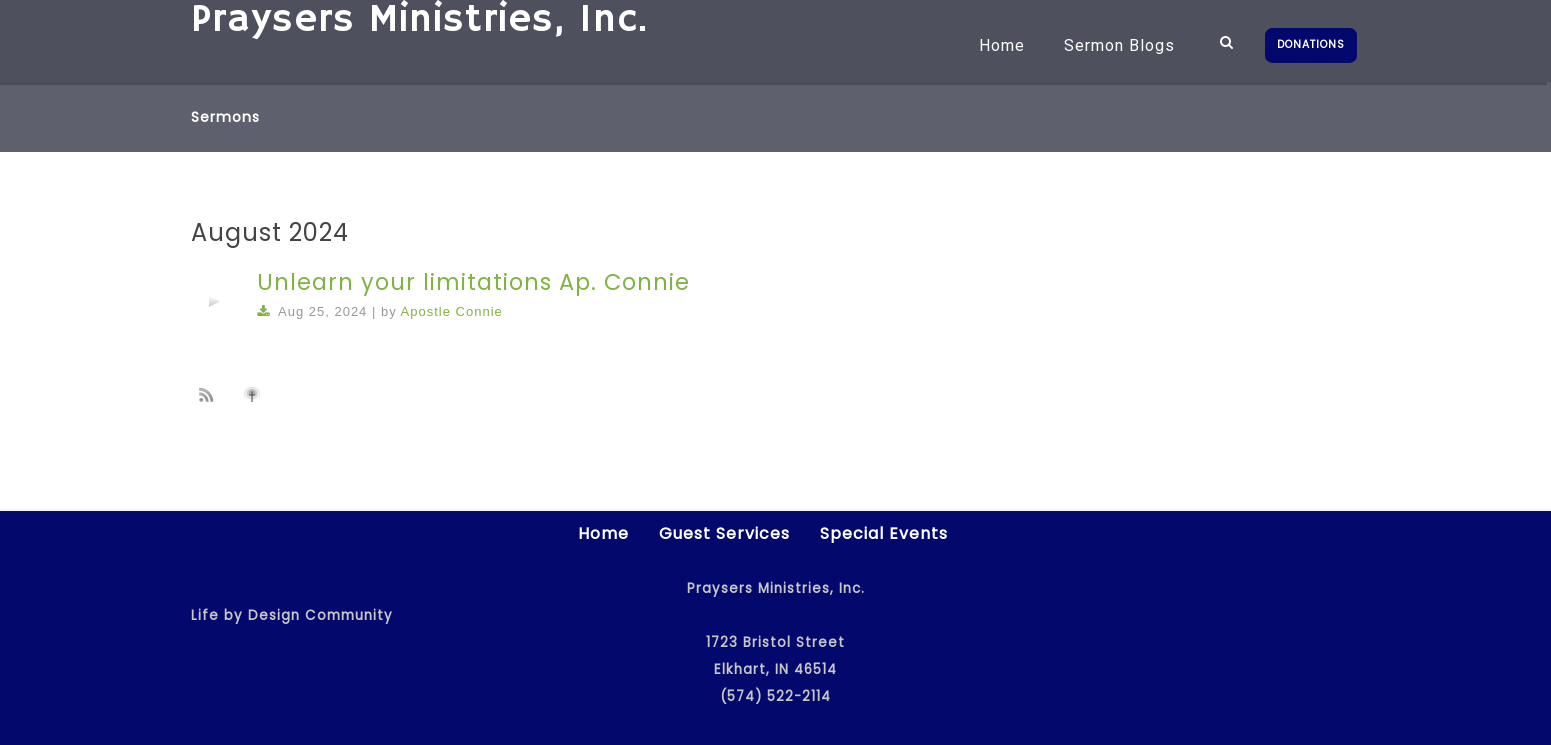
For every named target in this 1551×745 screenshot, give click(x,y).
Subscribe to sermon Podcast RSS (210, 394)
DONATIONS (1311, 44)
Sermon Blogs (1119, 45)
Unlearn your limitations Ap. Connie (473, 282)
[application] (214, 301)
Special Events (884, 533)
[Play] (214, 301)
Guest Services (724, 533)
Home (1002, 45)
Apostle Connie (452, 311)
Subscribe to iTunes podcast (255, 395)
